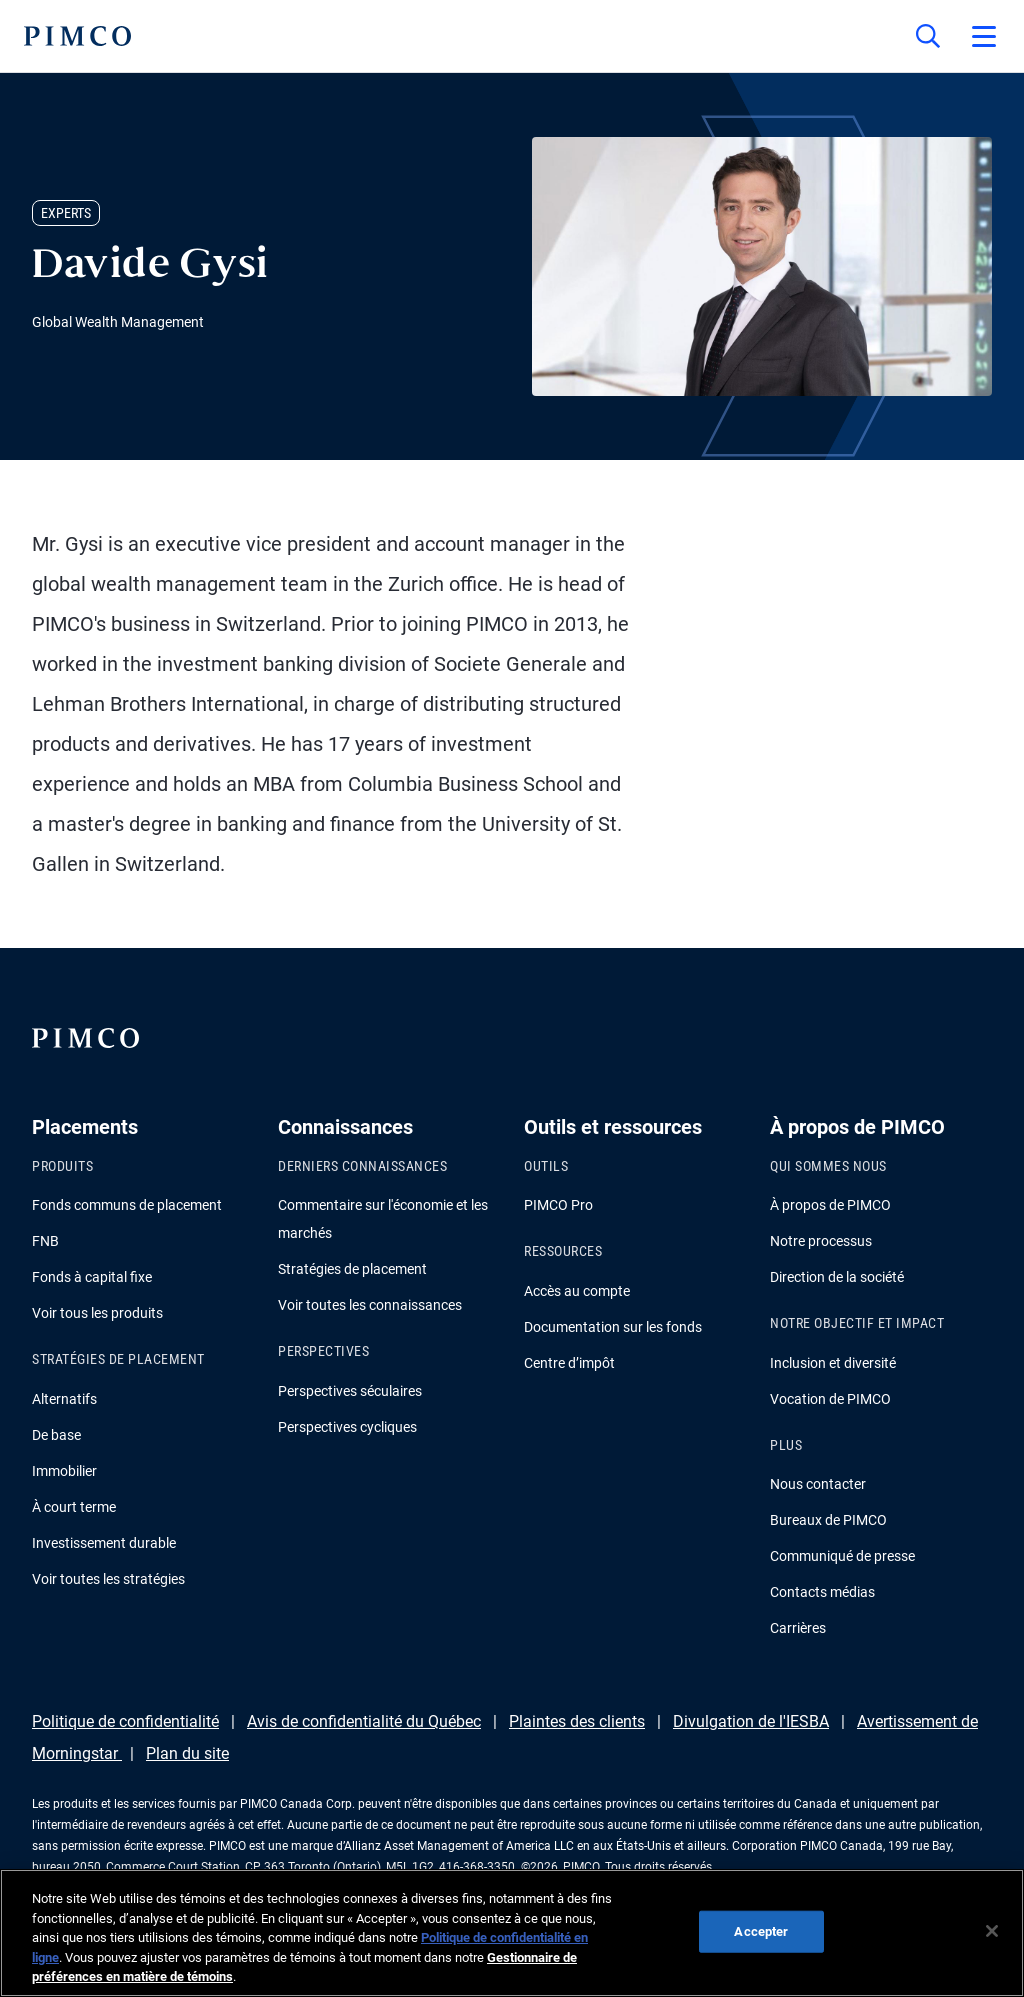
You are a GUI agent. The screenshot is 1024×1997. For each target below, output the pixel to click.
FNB (45, 1241)
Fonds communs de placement (127, 1205)
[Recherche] (928, 36)
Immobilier (64, 1471)
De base (56, 1435)
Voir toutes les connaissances (370, 1305)
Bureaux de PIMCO (828, 1520)
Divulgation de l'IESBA (751, 1721)
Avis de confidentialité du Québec (364, 1721)
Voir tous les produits (97, 1313)
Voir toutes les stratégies (108, 1579)
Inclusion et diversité (833, 1363)
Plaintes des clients (577, 1721)
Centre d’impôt (569, 1363)
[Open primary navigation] (984, 36)
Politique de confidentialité (125, 1721)
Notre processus (821, 1241)
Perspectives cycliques (347, 1427)
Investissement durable (104, 1543)
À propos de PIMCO (830, 1205)
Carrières (798, 1628)
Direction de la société (837, 1277)
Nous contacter (818, 1484)
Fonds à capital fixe (92, 1277)
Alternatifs (64, 1399)
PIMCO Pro (558, 1205)
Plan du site (187, 1753)
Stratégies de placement (352, 1269)
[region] (512, 1933)
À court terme (74, 1507)
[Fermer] (992, 1931)
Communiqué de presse (842, 1556)
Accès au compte (577, 1291)
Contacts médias (822, 1592)
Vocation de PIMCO (830, 1399)
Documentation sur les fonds (613, 1327)
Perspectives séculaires (350, 1391)
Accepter (761, 1931)
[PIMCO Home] (77, 36)
